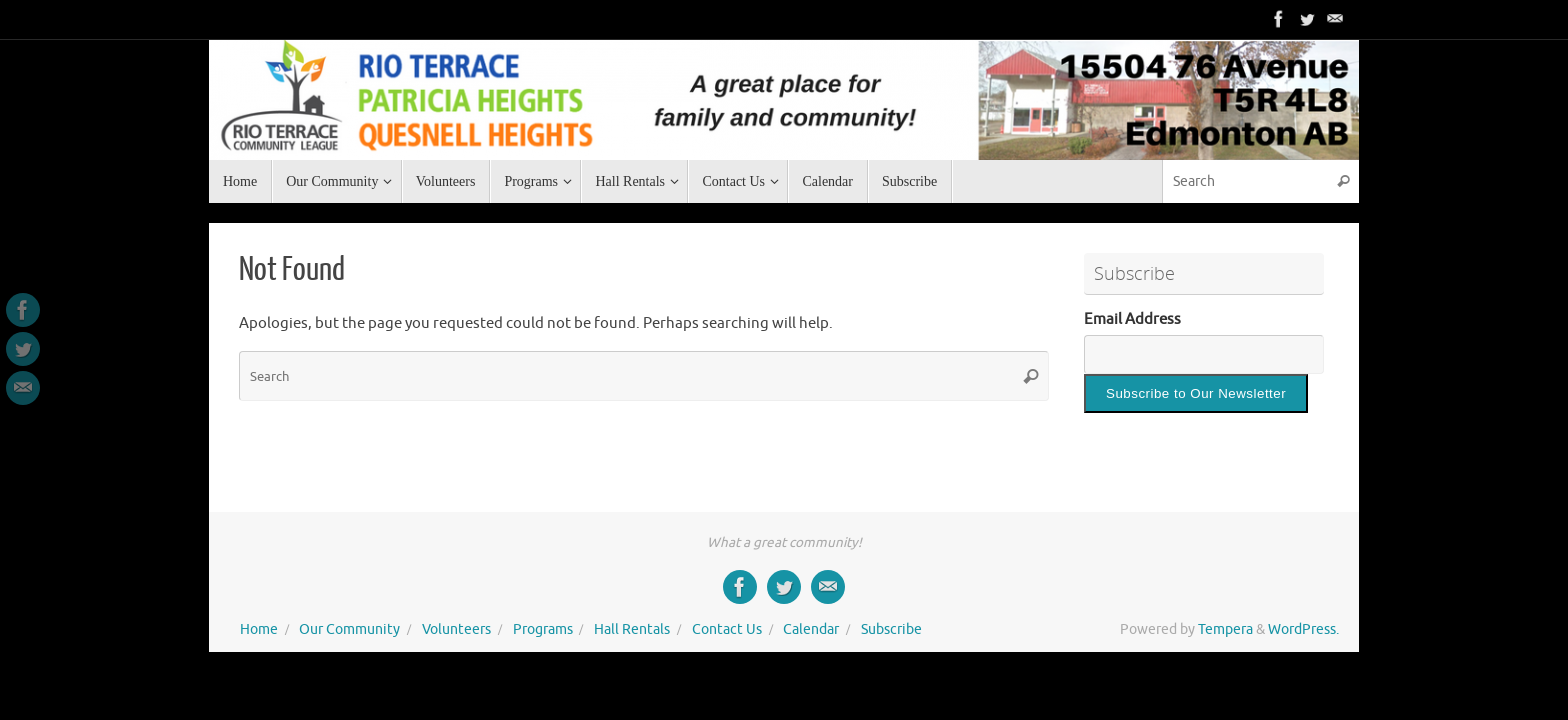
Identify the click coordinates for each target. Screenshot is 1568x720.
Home (259, 629)
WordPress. (1303, 629)
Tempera (1225, 629)
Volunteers (456, 629)
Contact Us (727, 629)
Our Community (349, 629)
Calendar (811, 629)
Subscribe (891, 629)
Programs (543, 629)
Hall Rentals (632, 629)
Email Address (1132, 319)
